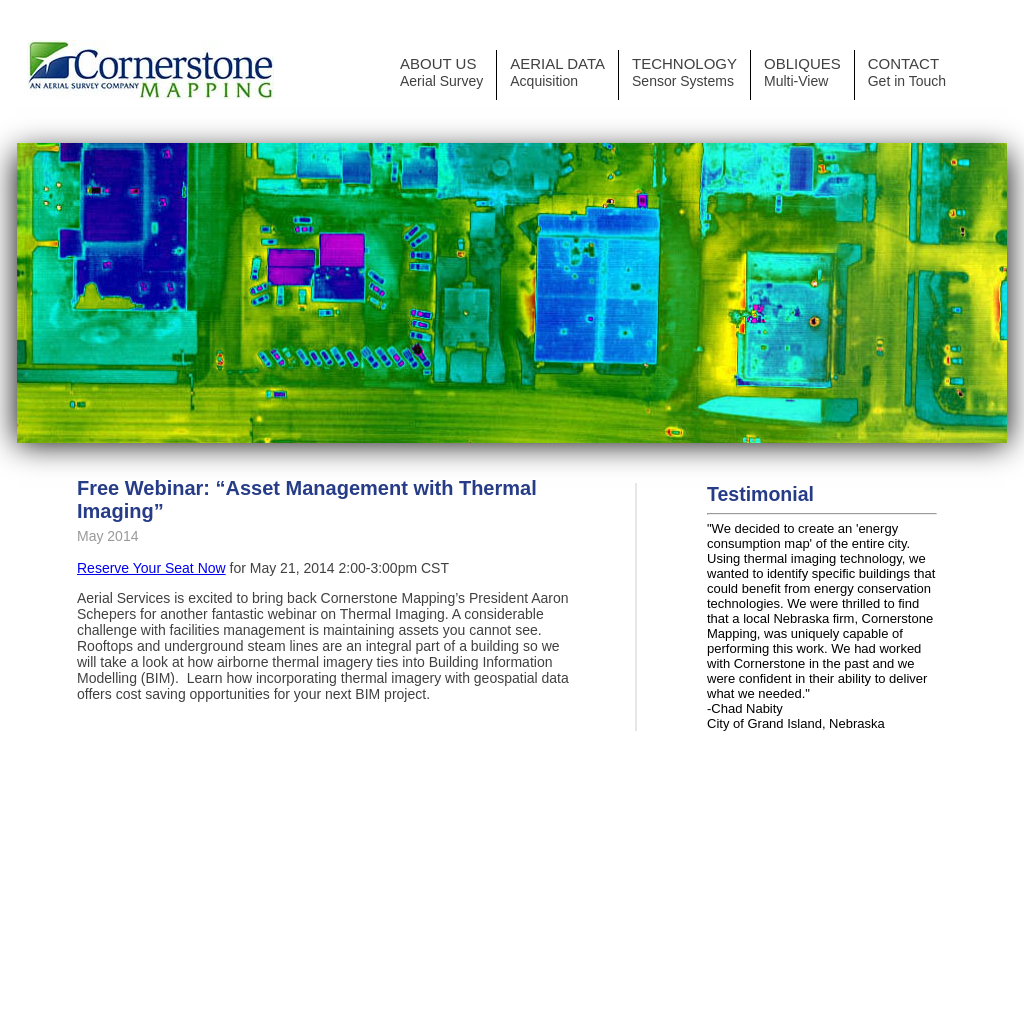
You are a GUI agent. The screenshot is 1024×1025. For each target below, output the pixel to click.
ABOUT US (441, 72)
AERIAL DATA (557, 72)
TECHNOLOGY (684, 72)
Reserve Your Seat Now (151, 568)
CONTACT (907, 72)
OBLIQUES (802, 72)
